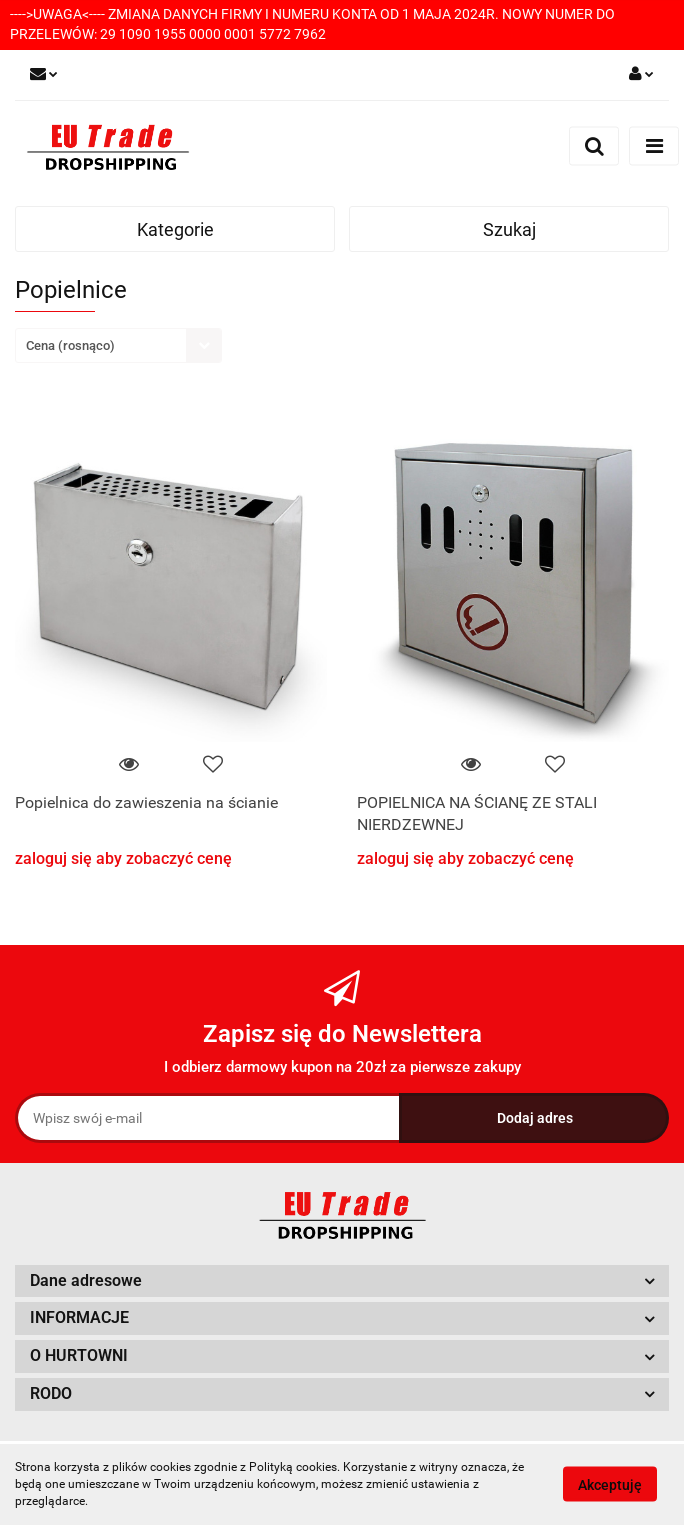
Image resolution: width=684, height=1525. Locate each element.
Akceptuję (610, 1485)
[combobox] (118, 345)
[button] (342, 1281)
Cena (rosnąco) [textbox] (70, 345)
